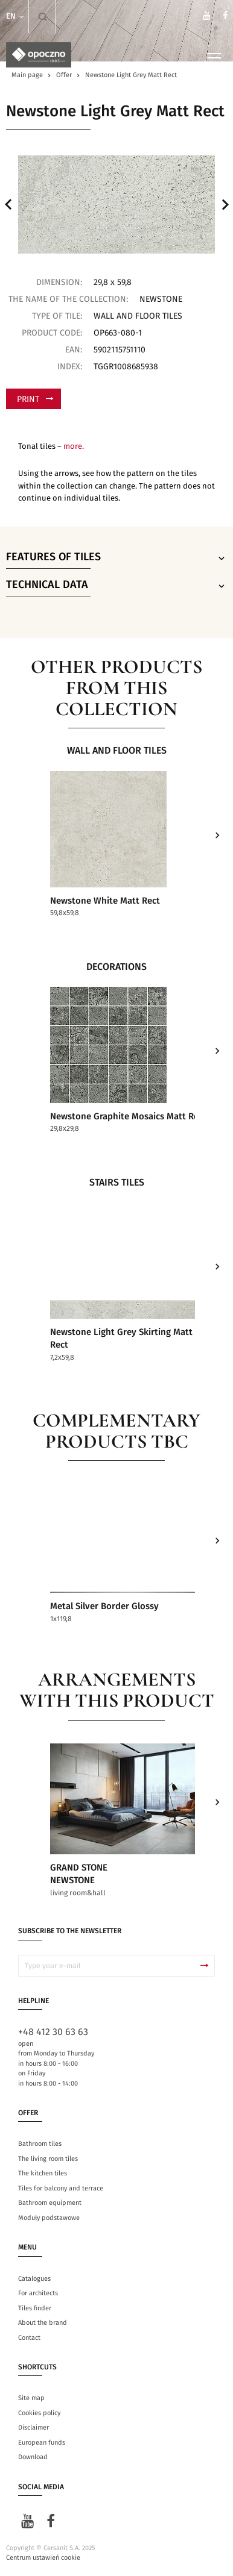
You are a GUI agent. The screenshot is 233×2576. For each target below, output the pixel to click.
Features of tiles (116, 558)
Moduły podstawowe (49, 2218)
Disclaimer (33, 2428)
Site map (31, 2398)
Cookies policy (39, 2413)
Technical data (116, 586)
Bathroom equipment (49, 2203)
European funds (41, 2443)
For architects (38, 2293)
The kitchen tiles (42, 2174)
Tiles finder (34, 2308)
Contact (29, 2337)
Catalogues (34, 2278)
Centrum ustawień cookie (43, 2558)
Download (33, 2457)
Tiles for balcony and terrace (60, 2189)
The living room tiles (48, 2159)
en (15, 16)
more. (73, 447)
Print (35, 399)
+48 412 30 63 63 (53, 2032)
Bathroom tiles (40, 2144)
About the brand (42, 2323)
